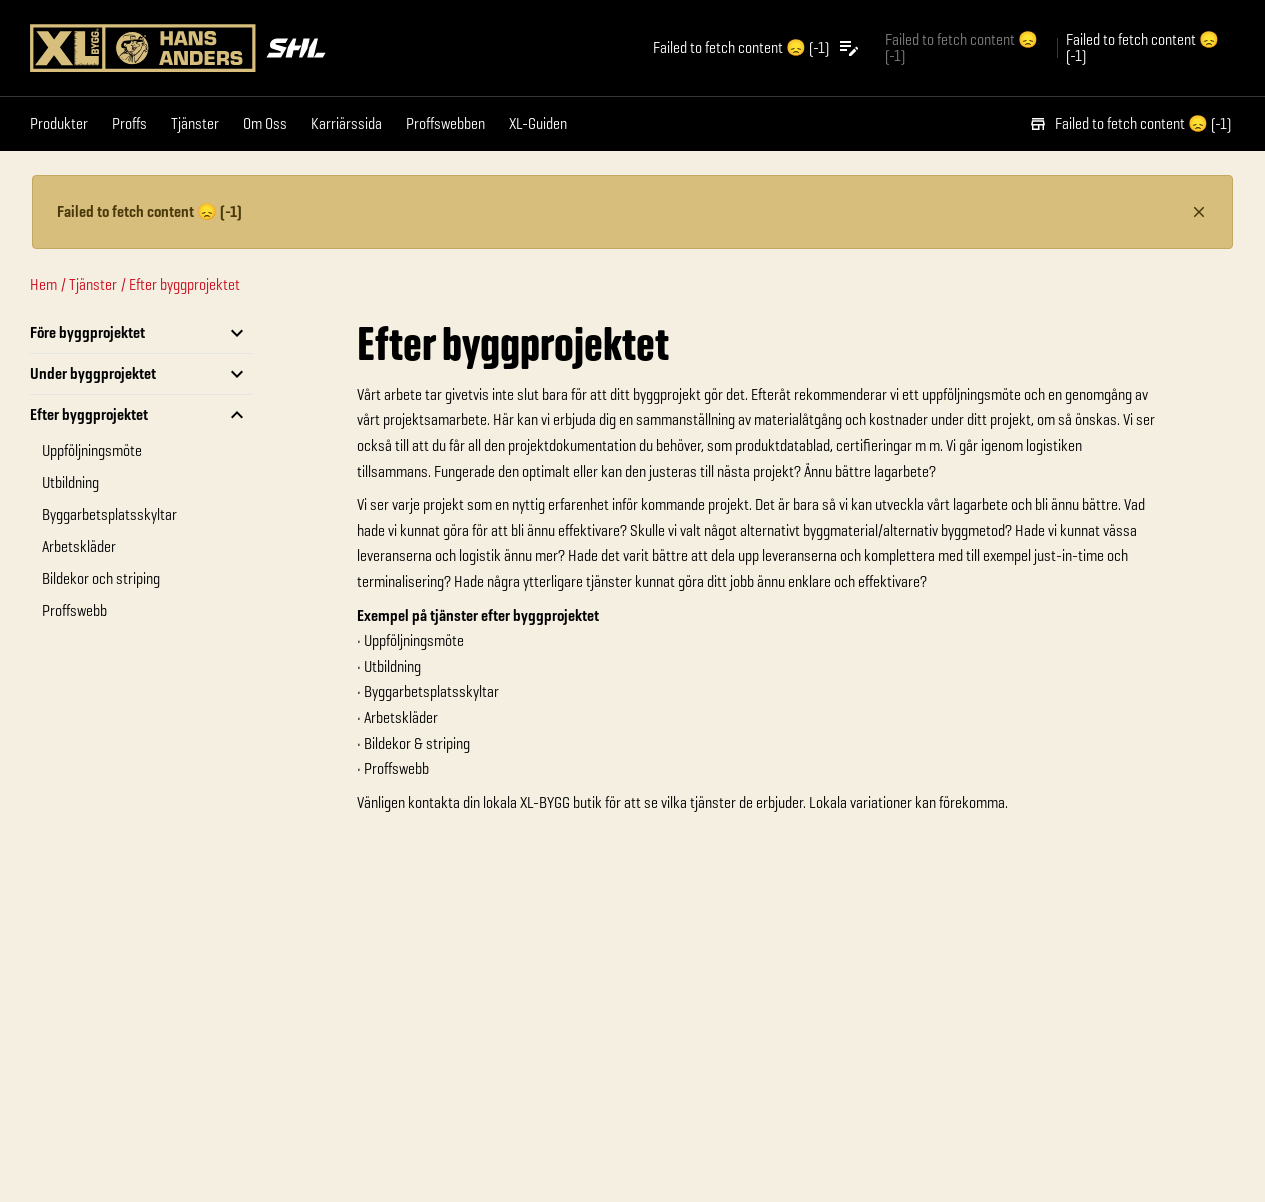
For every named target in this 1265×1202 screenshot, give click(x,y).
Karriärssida (346, 123)
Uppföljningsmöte (92, 450)
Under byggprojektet (93, 373)
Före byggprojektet (87, 332)
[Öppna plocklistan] (757, 48)
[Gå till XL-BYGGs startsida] (327, 48)
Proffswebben (445, 123)
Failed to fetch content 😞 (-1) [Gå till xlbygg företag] (961, 47)
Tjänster (195, 123)
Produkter (59, 123)
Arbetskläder (79, 546)
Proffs (129, 123)
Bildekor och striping (101, 578)
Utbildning (70, 482)
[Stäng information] (1199, 212)
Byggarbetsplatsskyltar (109, 514)
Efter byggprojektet (184, 284)
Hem (43, 284)
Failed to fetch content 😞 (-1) (1130, 123)
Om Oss (265, 123)
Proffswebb (74, 610)
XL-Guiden (538, 123)
